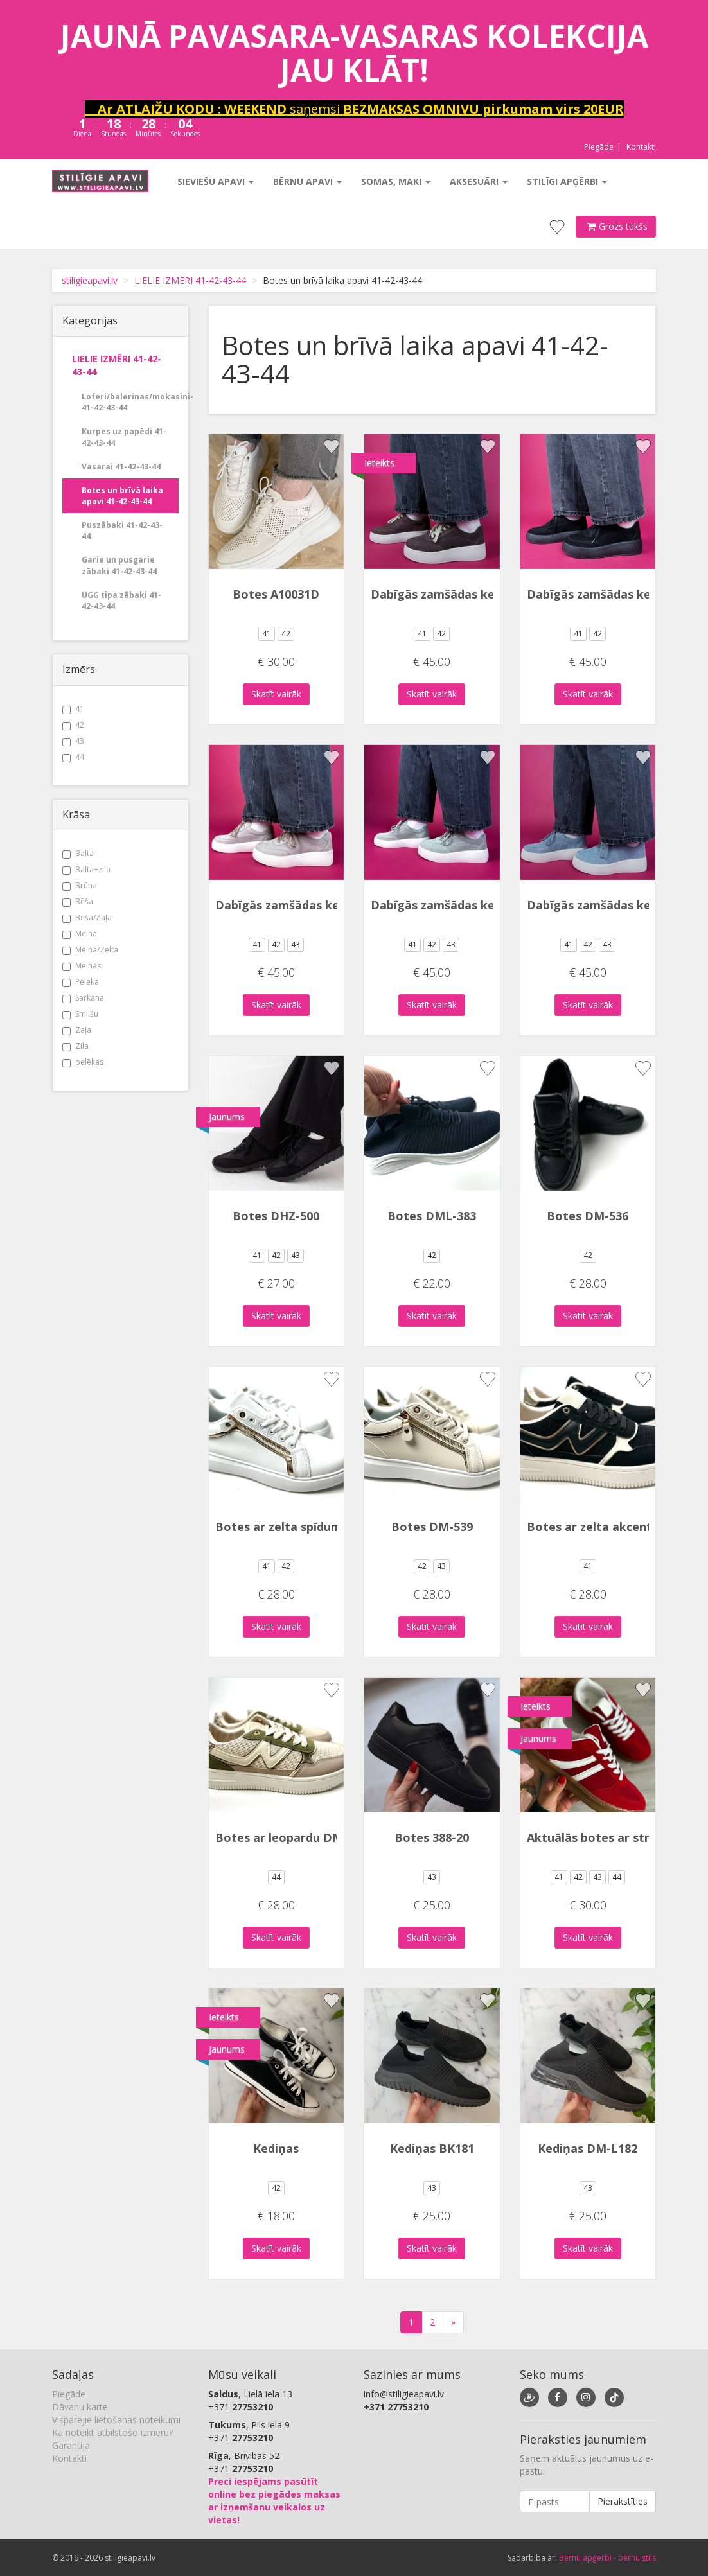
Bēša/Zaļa (87, 917)
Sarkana (83, 997)
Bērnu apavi (307, 181)
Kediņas (276, 2148)
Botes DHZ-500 (276, 1215)
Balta (78, 853)
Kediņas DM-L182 (587, 2148)
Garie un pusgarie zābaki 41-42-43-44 (119, 565)
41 (73, 708)
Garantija (71, 2445)
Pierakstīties (622, 2501)
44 (73, 756)
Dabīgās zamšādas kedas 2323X (461, 594)
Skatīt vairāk (276, 694)
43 (73, 740)
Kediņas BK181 (432, 2148)
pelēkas (82, 1061)
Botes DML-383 (431, 1215)
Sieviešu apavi (215, 181)
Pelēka (80, 981)
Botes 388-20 (431, 1837)
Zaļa (76, 1029)
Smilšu (80, 1013)
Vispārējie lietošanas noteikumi (116, 2420)
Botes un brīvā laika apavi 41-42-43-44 (122, 496)
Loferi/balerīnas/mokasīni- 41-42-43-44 (130, 402)
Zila (75, 1045)
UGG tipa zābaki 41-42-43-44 (121, 600)
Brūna (79, 885)
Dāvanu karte (80, 2407)
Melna (79, 933)
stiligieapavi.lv (90, 280)
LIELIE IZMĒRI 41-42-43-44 (190, 280)
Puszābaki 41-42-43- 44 (122, 530)
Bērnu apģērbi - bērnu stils (607, 2557)
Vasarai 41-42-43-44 (121, 466)
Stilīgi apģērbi (567, 181)
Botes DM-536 (587, 1215)
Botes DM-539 (432, 1526)
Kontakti (641, 146)
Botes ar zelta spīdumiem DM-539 (312, 1526)
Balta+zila (86, 869)
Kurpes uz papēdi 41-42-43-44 (124, 437)
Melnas (81, 965)
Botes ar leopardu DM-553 (291, 1837)
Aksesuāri (479, 181)
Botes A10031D (276, 594)
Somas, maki (395, 181)
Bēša (77, 901)
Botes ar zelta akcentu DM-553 (616, 1526)
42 (73, 724)
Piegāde (599, 146)
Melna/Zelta (90, 949)
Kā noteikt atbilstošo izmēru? (112, 2432)
